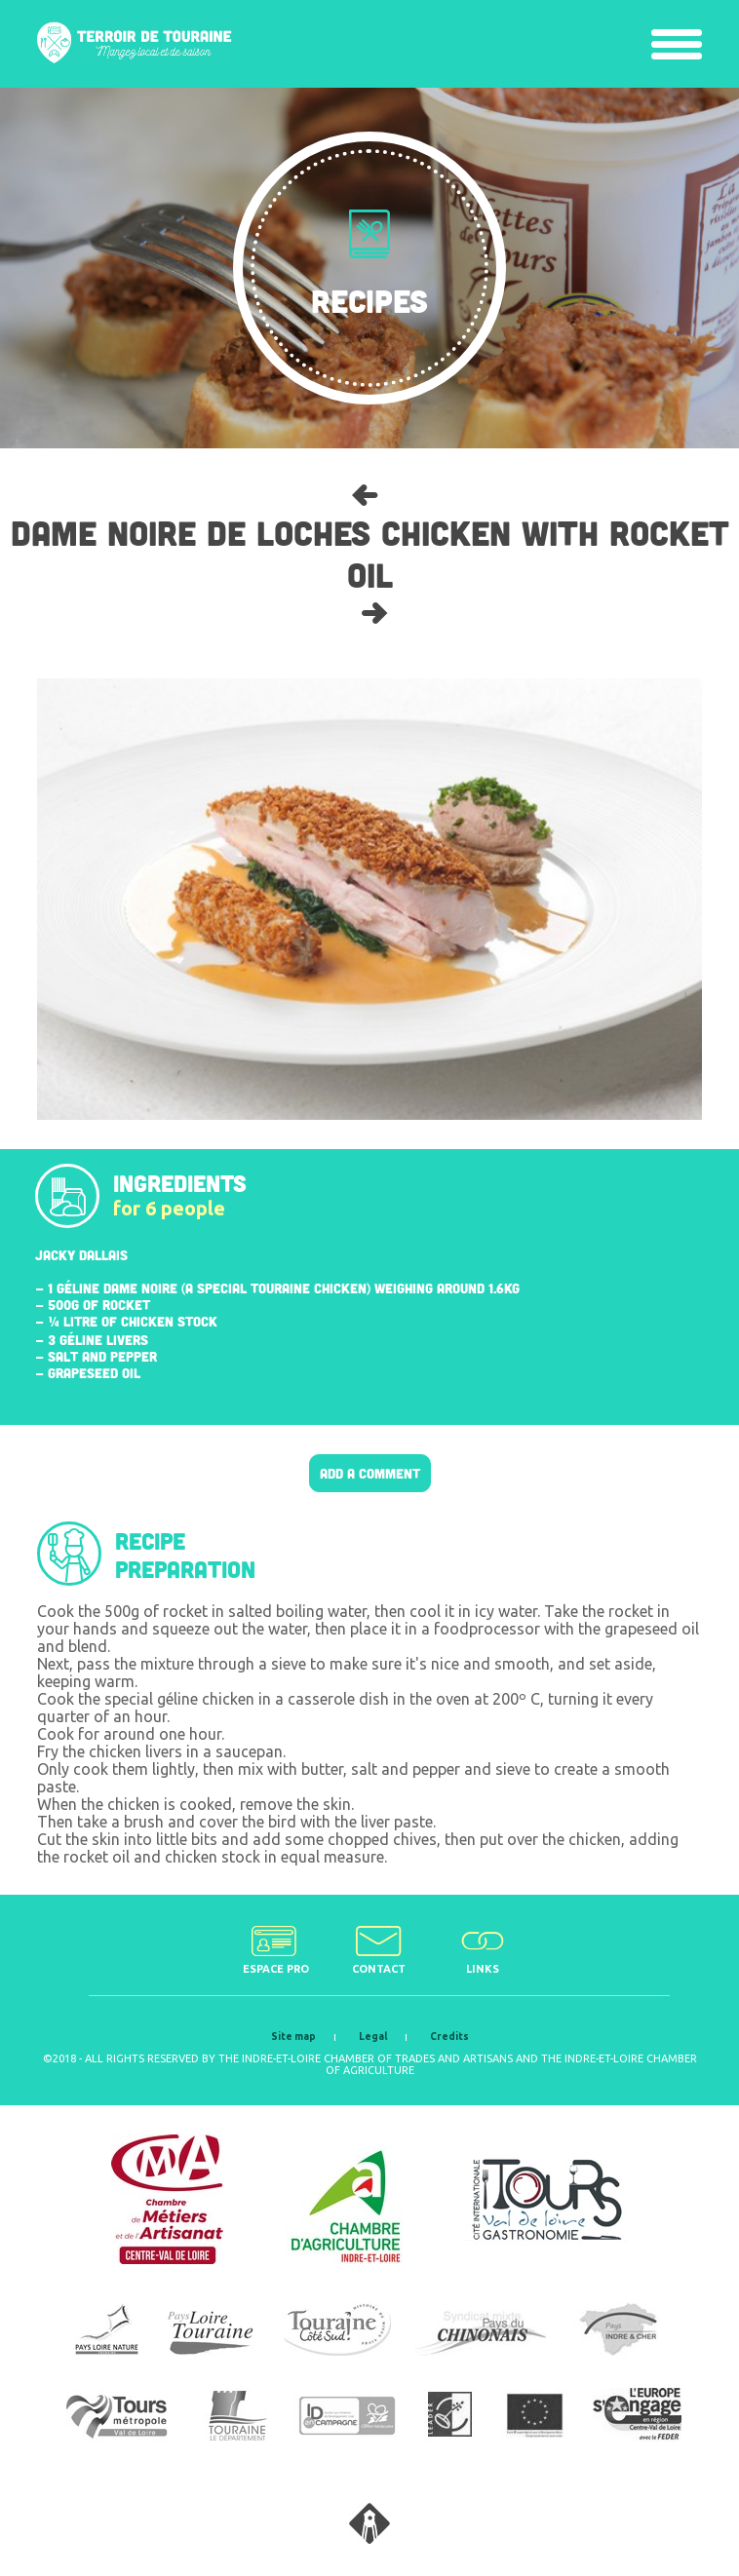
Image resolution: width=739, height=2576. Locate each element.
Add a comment (370, 1473)
